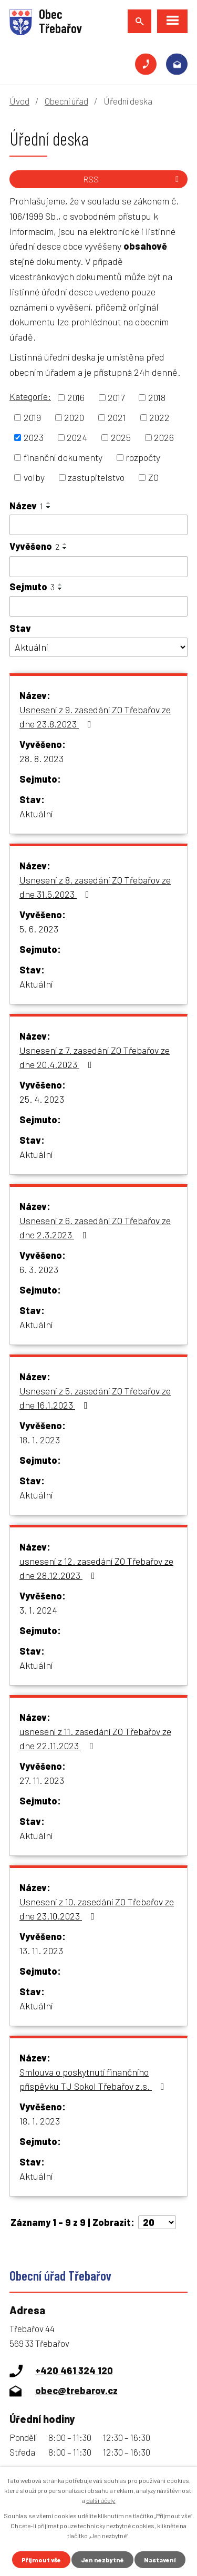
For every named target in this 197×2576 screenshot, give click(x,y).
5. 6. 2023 (38, 929)
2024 (77, 437)
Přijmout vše (41, 2559)
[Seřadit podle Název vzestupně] (49, 503)
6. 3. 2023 (38, 1269)
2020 (74, 417)
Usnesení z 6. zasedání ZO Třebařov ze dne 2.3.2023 (95, 1227)
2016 (76, 397)
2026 (164, 437)
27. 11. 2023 (41, 1780)
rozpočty (143, 457)
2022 (159, 417)
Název (26, 505)
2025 (121, 437)
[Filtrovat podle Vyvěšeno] (98, 566)
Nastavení (160, 2559)
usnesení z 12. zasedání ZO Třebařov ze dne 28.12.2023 (96, 1568)
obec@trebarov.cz (177, 64)
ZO (153, 477)
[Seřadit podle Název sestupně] (49, 507)
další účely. (101, 2500)
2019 (32, 417)
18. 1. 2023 (39, 1439)
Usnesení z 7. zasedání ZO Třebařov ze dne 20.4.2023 (94, 1057)
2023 (34, 437)
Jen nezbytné (102, 2559)
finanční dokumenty (63, 457)
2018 (156, 397)
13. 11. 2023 (41, 1950)
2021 (117, 417)
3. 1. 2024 (38, 1610)
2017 (116, 397)
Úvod (19, 101)
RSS (132, 179)
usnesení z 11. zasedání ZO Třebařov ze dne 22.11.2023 (95, 1738)
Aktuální (36, 813)
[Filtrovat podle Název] (98, 525)
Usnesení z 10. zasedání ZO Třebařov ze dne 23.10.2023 (96, 1909)
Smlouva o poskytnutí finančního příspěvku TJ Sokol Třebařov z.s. (94, 2079)
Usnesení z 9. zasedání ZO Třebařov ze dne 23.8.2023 (95, 717)
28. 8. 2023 (41, 758)
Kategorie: (30, 396)
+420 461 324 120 (146, 64)
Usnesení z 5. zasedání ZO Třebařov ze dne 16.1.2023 (95, 1398)
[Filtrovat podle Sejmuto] (98, 606)
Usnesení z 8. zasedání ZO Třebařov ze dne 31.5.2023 (95, 887)
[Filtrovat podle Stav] (98, 647)
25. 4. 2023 (41, 1099)
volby (34, 477)
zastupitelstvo (96, 477)
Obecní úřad (66, 101)
